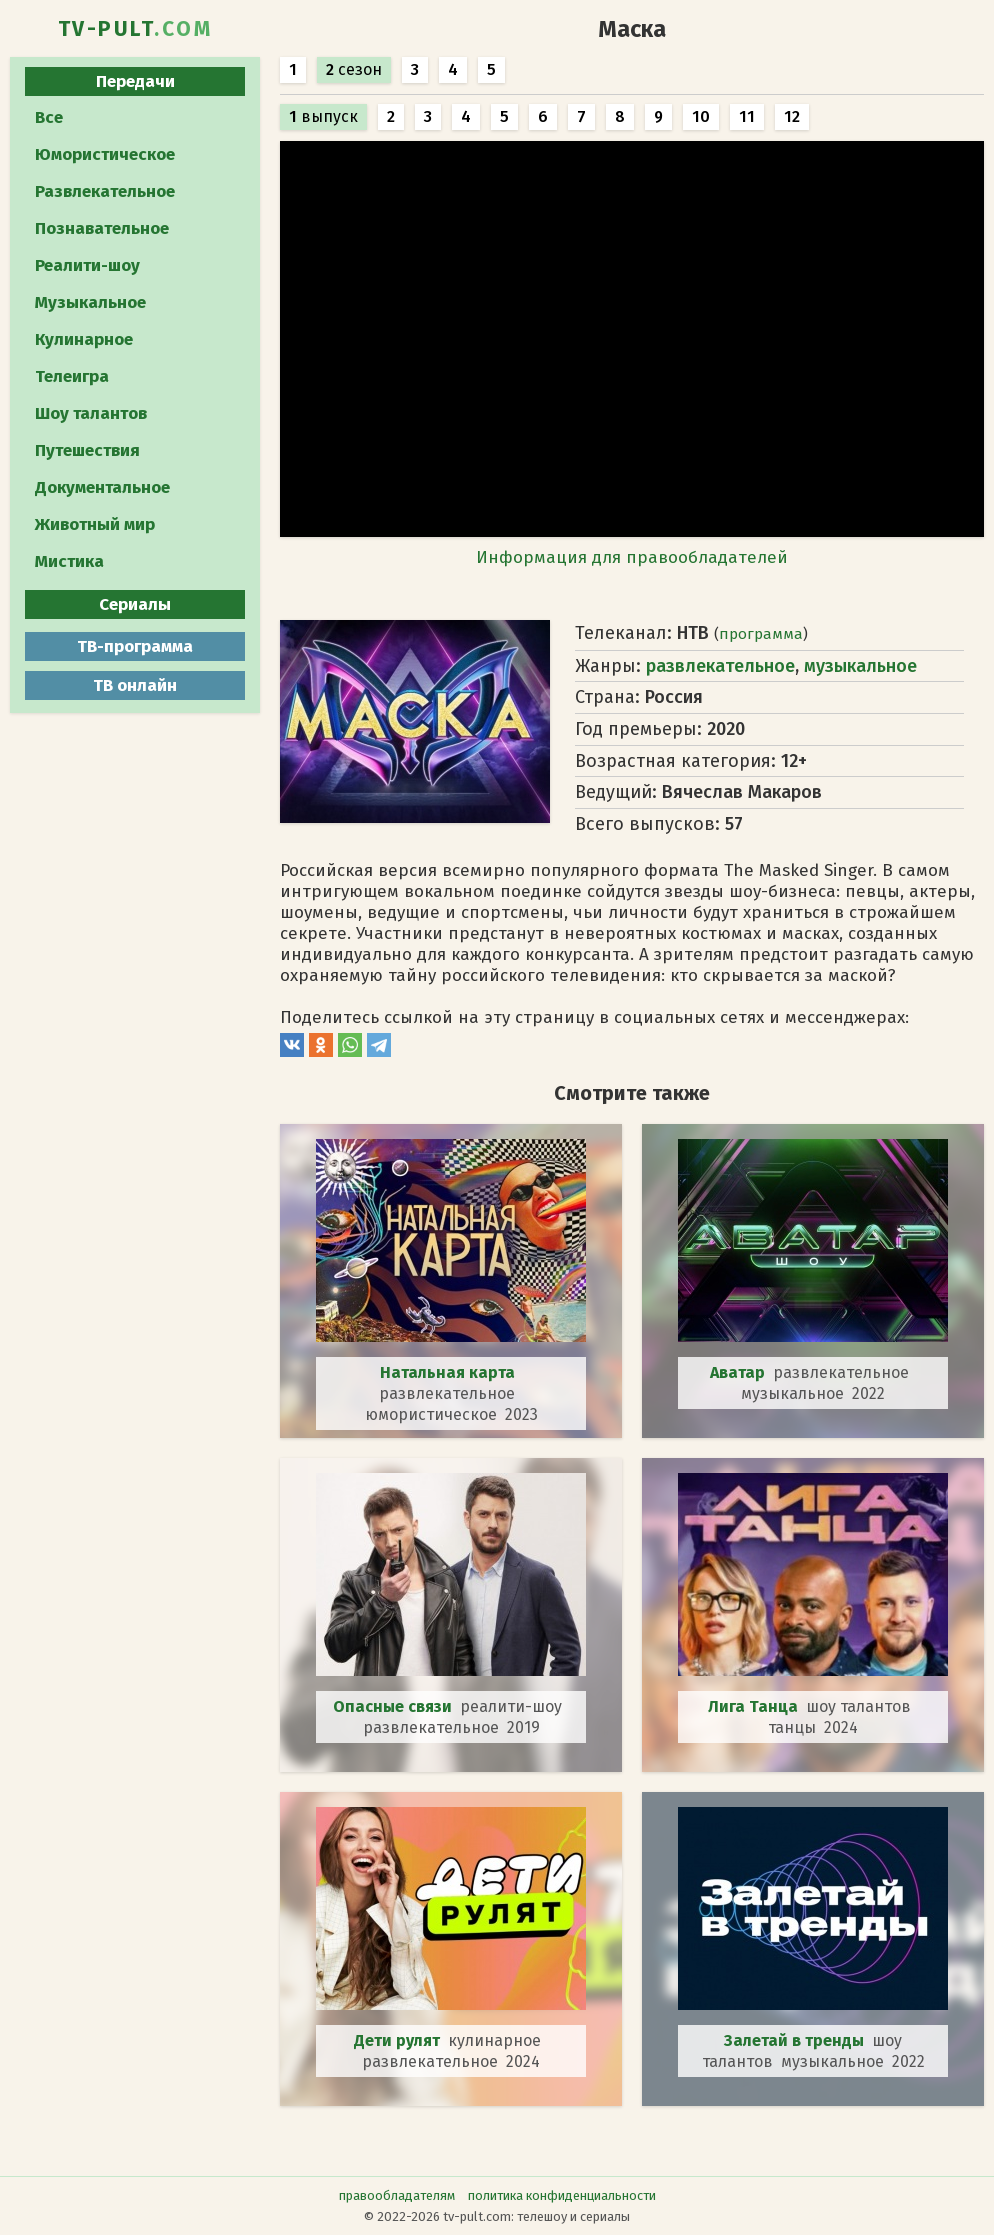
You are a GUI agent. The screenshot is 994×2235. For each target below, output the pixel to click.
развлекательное (720, 666)
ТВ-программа (135, 646)
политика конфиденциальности (562, 2195)
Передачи (135, 81)
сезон (354, 69)
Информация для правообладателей (632, 557)
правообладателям (397, 2195)
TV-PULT (135, 29)
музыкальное (860, 666)
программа (761, 634)
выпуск (323, 116)
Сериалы (135, 604)
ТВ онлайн (135, 685)
